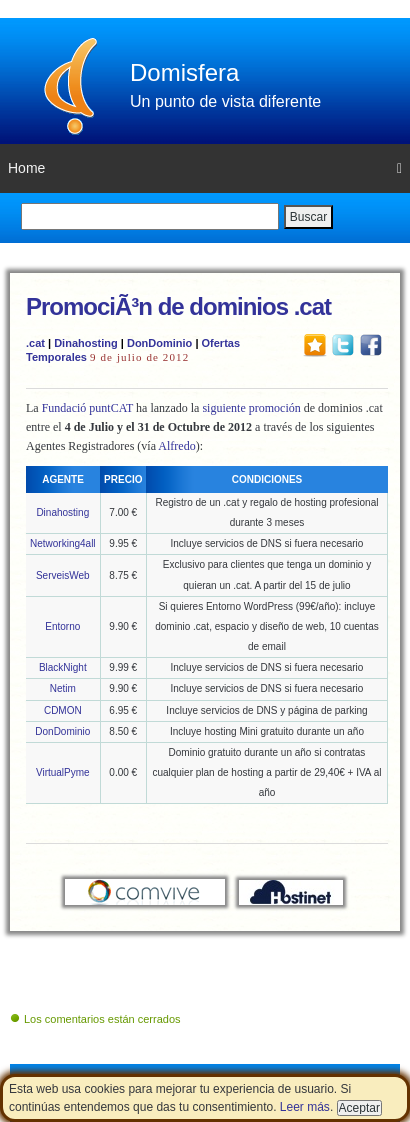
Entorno (62, 626)
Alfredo (176, 446)
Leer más (305, 1107)
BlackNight (63, 667)
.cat (35, 343)
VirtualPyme (63, 772)
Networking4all (63, 543)
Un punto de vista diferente (225, 101)
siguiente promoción (251, 408)
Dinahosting (86, 343)
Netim (63, 688)
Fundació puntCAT (87, 408)
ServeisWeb (63, 575)
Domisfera (184, 72)
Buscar (308, 217)
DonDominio (159, 343)
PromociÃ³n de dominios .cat (178, 306)
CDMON (63, 710)
